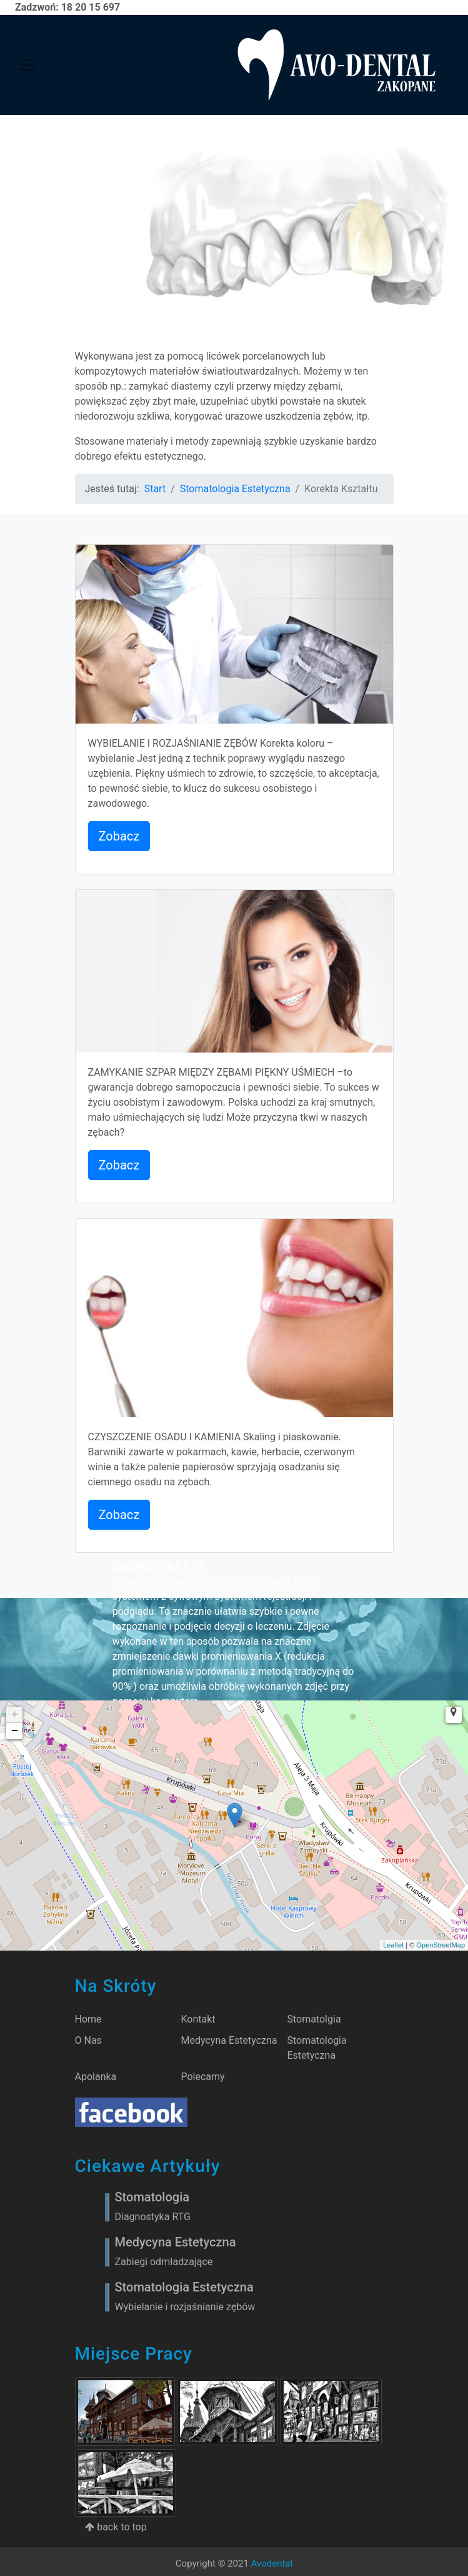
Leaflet (393, 1945)
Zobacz (119, 836)
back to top (115, 2527)
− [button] (14, 1731)
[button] (454, 1715)
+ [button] (14, 1714)
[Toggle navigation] (27, 65)
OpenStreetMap (440, 1945)
